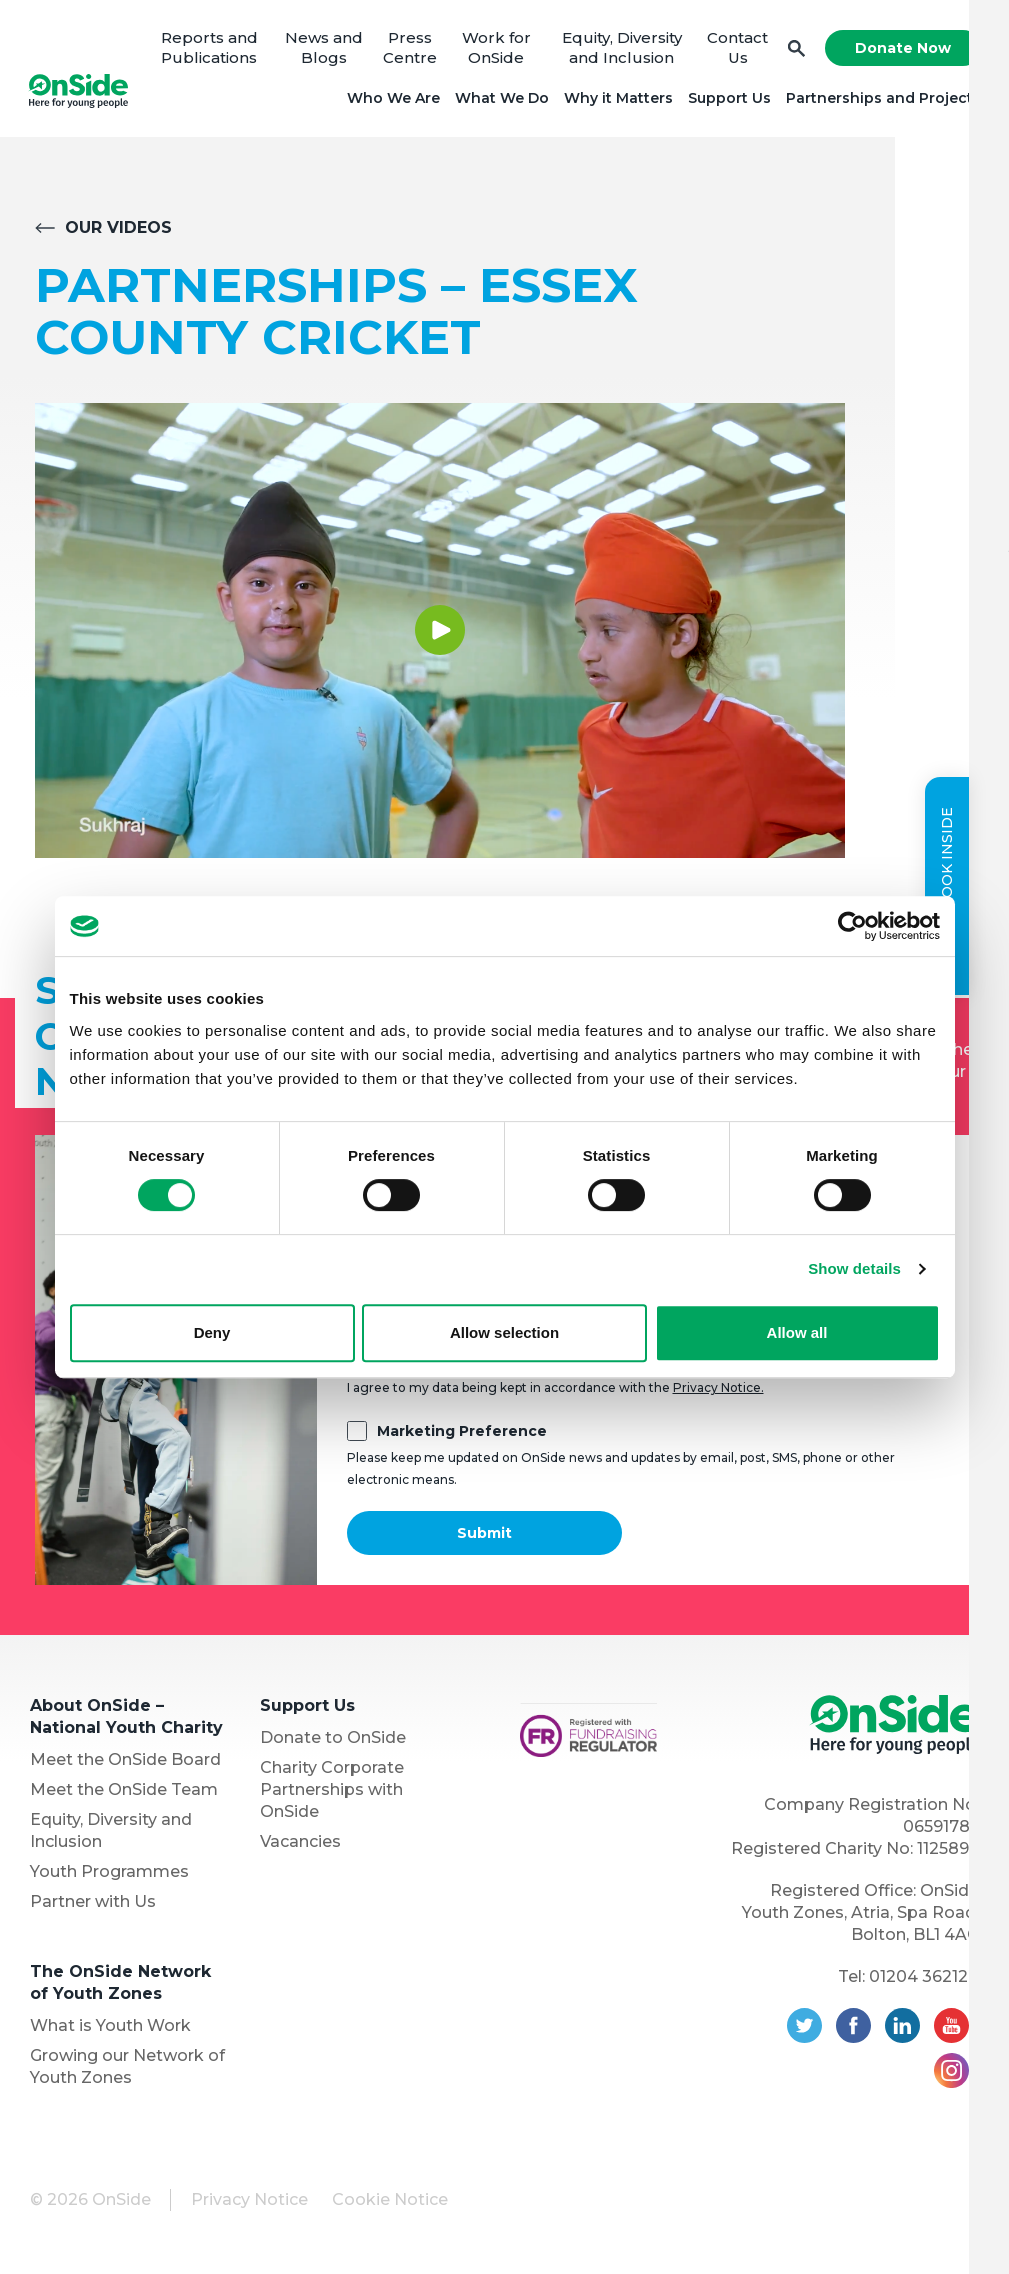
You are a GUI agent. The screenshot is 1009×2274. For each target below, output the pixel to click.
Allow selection (504, 1332)
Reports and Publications (210, 49)
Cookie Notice (390, 2202)
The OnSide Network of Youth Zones (120, 1985)
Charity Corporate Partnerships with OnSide (332, 1792)
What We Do (500, 100)
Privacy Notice (249, 2202)
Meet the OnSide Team (124, 1792)
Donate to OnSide (333, 1740)
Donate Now (901, 50)
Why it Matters (616, 100)
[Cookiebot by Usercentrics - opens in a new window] (852, 926)
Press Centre (410, 49)
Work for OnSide (495, 49)
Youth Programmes (109, 1874)
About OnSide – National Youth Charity (126, 1719)
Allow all (797, 1332)
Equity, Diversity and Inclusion (620, 49)
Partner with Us (93, 1904)
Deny (212, 1332)
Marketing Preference (462, 1434)
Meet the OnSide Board (125, 1762)
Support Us (727, 100)
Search (795, 50)
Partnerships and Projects (881, 100)
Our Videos (118, 230)
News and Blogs (325, 49)
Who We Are (391, 100)
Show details (854, 1268)
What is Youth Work (110, 2028)
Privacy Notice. (718, 1390)
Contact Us (736, 49)
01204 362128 (924, 1979)
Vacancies (300, 1844)
